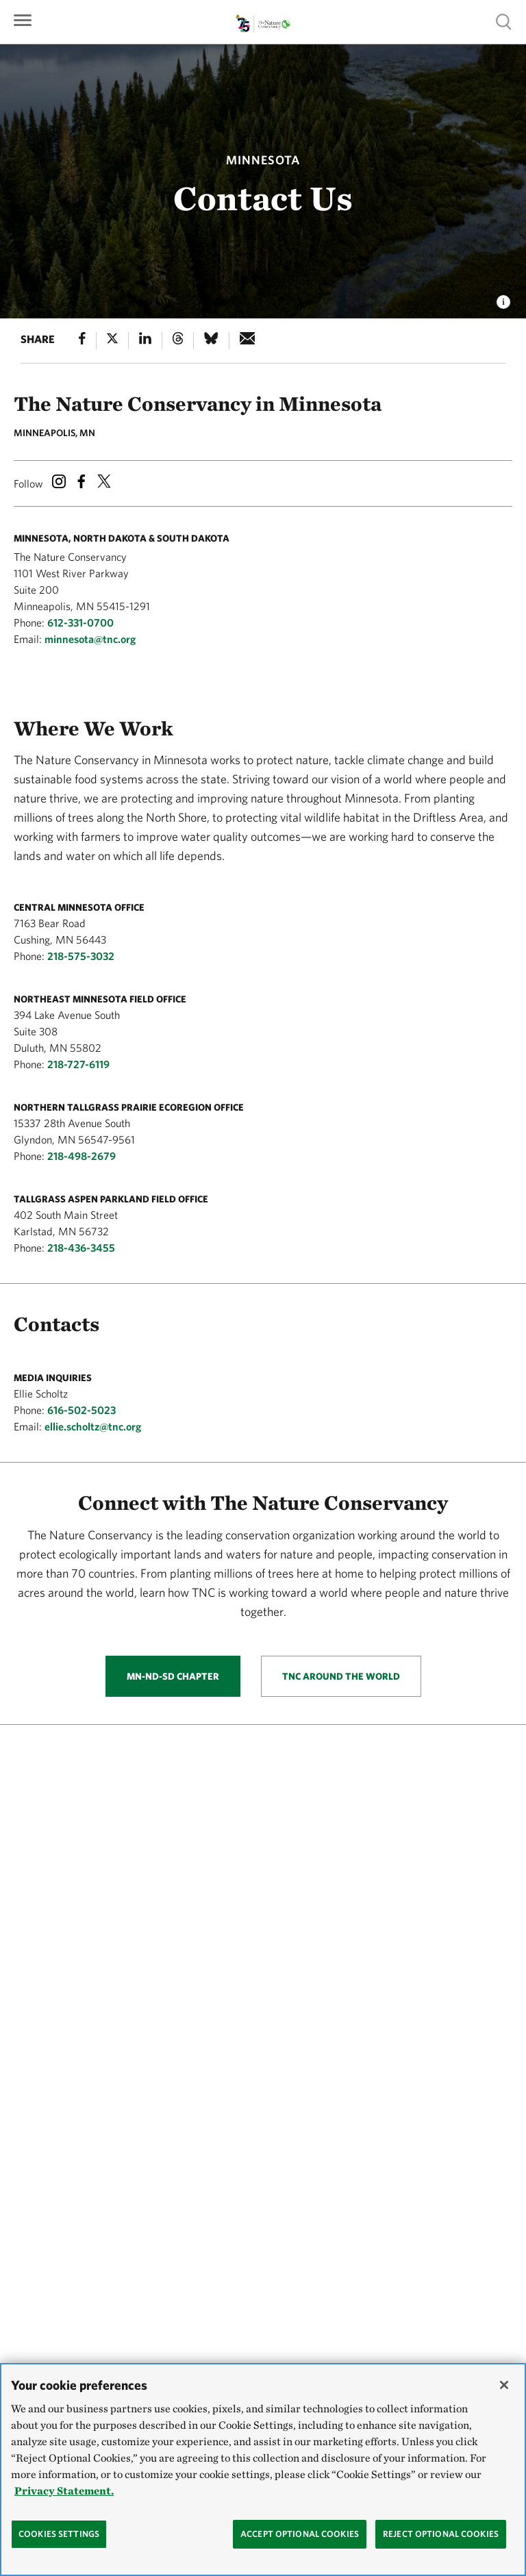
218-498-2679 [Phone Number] (81, 1156)
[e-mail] (247, 340)
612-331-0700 (80, 622)
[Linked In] (145, 340)
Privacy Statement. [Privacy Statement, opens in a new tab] (64, 2490)
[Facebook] (82, 340)
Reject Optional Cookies (441, 2534)
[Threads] (178, 340)
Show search (504, 21)
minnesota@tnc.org (90, 639)
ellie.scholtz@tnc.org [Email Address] (93, 1426)
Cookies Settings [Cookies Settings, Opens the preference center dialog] (58, 2534)
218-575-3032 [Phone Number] (80, 956)
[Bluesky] (211, 340)
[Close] (504, 2385)
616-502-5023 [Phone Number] (81, 1410)
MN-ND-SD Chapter (173, 1676)
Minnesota (263, 160)
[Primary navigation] (23, 18)
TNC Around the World (341, 1676)
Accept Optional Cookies (299, 2534)
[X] (112, 340)
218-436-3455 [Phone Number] (81, 1247)
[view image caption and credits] (503, 298)
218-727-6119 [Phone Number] (78, 1064)
